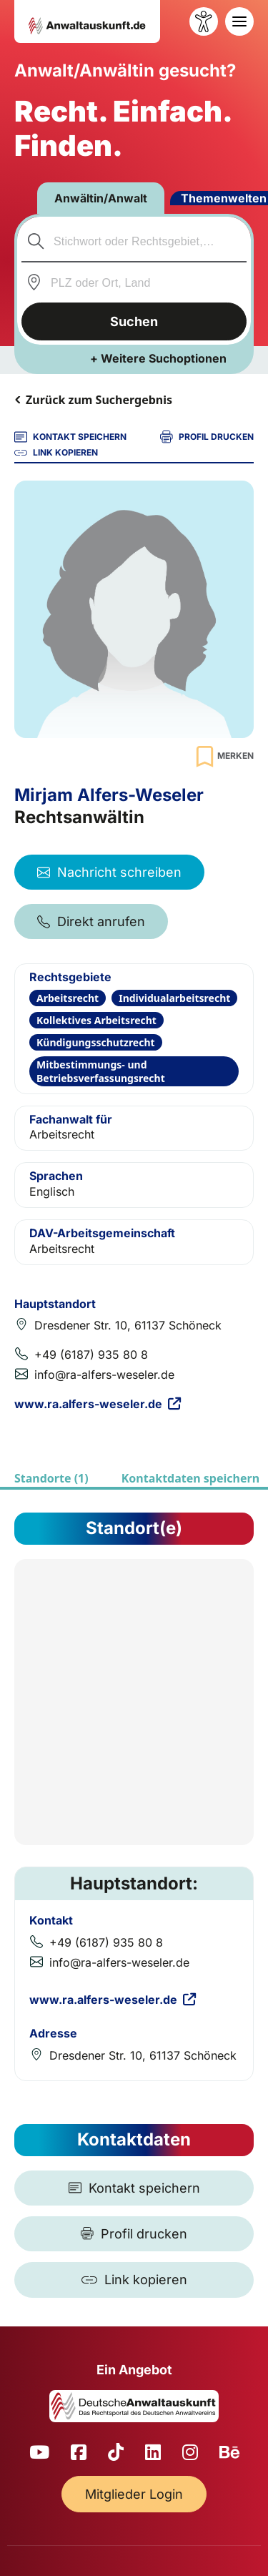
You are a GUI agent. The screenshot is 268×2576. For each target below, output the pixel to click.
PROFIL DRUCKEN (207, 437)
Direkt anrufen (91, 921)
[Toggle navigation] (239, 21)
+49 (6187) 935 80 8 (91, 1354)
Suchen (134, 321)
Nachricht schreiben (109, 872)
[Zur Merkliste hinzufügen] (223, 756)
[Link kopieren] (134, 2280)
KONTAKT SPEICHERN (70, 437)
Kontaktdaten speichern (190, 1478)
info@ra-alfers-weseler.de (104, 1374)
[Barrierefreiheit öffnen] (203, 21)
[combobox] (134, 241)
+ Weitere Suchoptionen (158, 358)
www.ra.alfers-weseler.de (97, 1404)
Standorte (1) (51, 1478)
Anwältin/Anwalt (100, 198)
